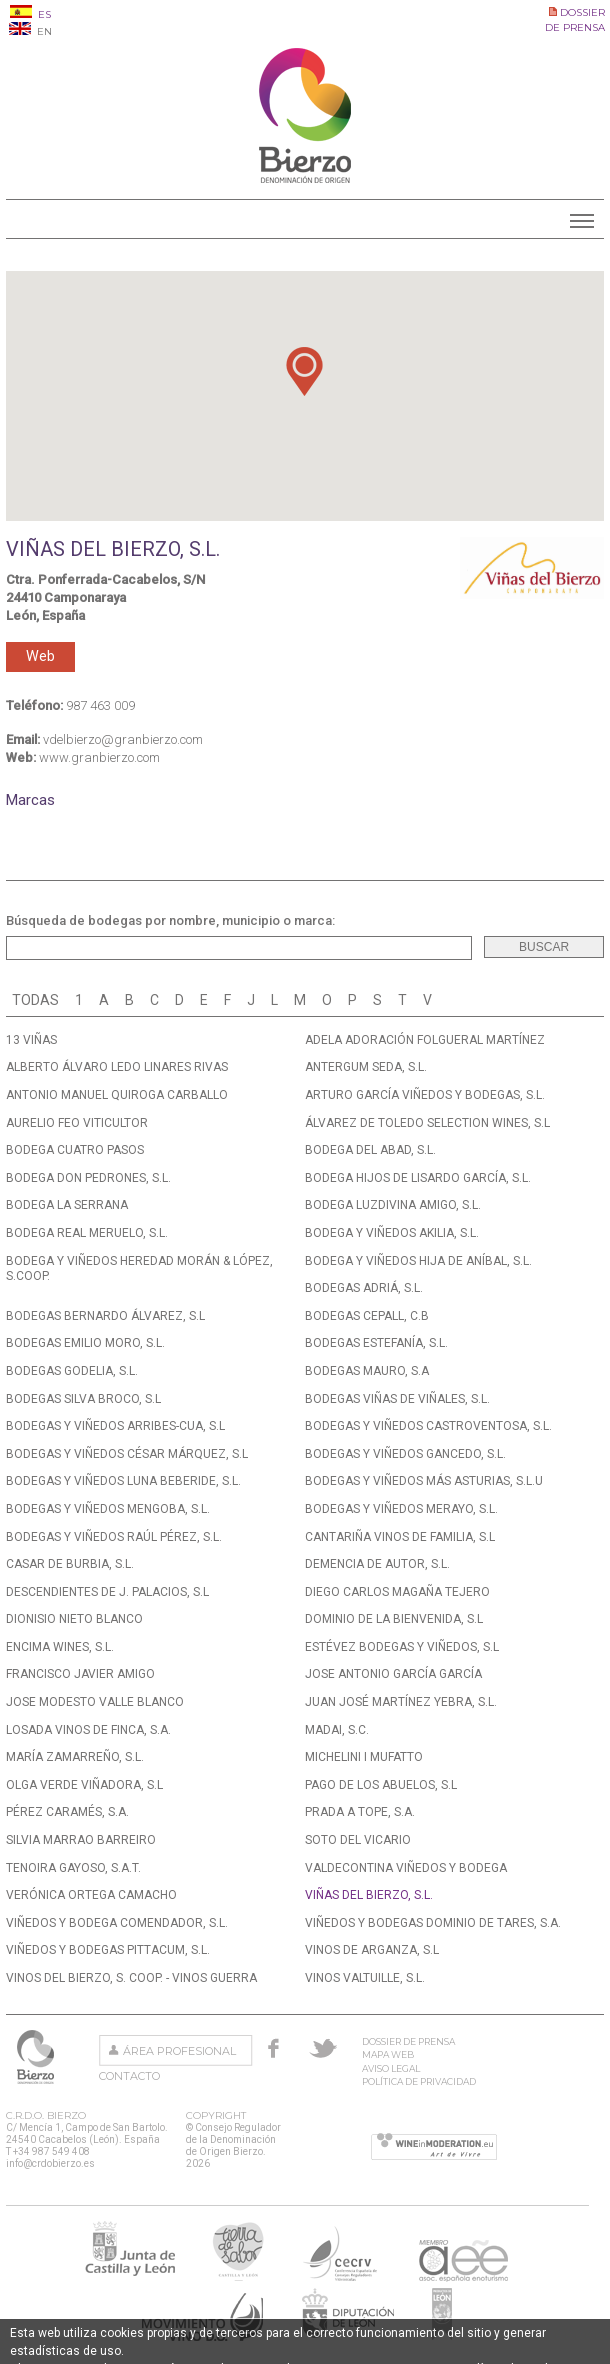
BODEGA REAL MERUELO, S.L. (87, 1233)
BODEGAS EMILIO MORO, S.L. (85, 1343)
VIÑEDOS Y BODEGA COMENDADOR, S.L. (117, 1923)
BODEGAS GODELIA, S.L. (72, 1371)
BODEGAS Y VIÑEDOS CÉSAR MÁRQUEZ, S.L (127, 1454)
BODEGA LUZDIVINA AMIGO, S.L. (393, 1205)
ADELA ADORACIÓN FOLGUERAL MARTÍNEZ (425, 1040)
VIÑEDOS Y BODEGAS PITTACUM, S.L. (108, 1950)
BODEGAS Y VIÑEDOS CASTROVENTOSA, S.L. (428, 1426)
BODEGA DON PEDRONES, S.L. (88, 1178)
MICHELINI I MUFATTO (364, 1757)
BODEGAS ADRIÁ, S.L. (364, 1288)
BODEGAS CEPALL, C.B (367, 1316)
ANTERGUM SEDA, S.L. (366, 1067)
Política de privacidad (419, 2081)
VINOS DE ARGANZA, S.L (372, 1950)
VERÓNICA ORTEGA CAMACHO (91, 1895)
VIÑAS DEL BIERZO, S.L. (369, 1895)
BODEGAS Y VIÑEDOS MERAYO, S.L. (401, 1509)
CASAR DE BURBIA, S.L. (70, 1564)
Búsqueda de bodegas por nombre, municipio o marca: (170, 920)
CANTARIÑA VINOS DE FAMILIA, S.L (400, 1537)
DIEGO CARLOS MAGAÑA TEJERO (397, 1592)
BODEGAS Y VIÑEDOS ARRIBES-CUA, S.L (115, 1426)
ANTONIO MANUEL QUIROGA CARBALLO (117, 1095)
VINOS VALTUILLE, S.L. (365, 1978)
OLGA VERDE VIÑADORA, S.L (84, 1785)
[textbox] (239, 948)
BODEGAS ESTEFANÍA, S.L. (376, 1343)
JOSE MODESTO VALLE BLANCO (95, 1702)
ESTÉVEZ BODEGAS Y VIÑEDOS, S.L (402, 1647)
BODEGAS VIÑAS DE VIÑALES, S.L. (397, 1399)
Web (40, 656)
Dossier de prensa (408, 2041)
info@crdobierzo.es (50, 2163)
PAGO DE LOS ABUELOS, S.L (381, 1785)
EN (30, 31)
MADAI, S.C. (337, 1730)
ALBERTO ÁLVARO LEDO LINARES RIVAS (117, 1067)
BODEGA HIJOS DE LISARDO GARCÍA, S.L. (418, 1178)
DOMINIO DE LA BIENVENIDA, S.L (394, 1619)
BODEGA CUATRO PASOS (75, 1150)
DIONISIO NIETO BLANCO (74, 1619)
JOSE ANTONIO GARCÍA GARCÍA (393, 1674)
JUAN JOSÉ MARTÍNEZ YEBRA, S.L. (401, 1702)
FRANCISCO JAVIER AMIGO (80, 1674)
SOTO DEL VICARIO (358, 1840)
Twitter (323, 2048)
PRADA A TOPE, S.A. (360, 1812)
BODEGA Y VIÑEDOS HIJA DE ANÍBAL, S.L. (418, 1261)
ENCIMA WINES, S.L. (60, 1647)
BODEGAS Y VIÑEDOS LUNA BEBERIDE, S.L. (123, 1481)
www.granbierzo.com (99, 757)
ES (30, 14)
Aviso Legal (391, 2068)
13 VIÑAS (31, 1040)
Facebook (273, 2048)
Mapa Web (388, 2054)
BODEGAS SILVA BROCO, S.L (83, 1399)
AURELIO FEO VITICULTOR (77, 1123)
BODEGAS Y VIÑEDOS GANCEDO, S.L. (405, 1454)
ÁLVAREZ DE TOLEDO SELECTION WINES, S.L (427, 1123)
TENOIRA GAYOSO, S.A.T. (73, 1868)
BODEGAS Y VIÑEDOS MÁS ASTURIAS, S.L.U (424, 1481)
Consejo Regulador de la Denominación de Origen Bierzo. (37, 2057)
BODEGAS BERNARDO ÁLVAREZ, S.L (105, 1316)
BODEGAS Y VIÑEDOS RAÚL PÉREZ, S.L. (114, 1537)
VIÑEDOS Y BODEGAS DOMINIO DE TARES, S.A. (433, 1923)
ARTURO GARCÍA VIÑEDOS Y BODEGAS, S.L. (425, 1095)
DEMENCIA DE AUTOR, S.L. (377, 1564)
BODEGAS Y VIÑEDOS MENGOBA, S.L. (108, 1509)
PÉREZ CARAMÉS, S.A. (67, 1812)
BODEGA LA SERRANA (67, 1205)
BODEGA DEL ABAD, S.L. (370, 1150)
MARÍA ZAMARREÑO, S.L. (75, 1757)
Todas (35, 1000)
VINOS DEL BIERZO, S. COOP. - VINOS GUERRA (131, 1978)
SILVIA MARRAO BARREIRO (81, 1840)
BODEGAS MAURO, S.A (367, 1371)
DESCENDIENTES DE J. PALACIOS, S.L (107, 1592)
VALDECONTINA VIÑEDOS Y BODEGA (406, 1868)
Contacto (129, 2076)
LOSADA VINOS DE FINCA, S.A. (88, 1730)
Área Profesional (179, 2051)
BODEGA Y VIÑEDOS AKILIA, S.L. (392, 1233)
